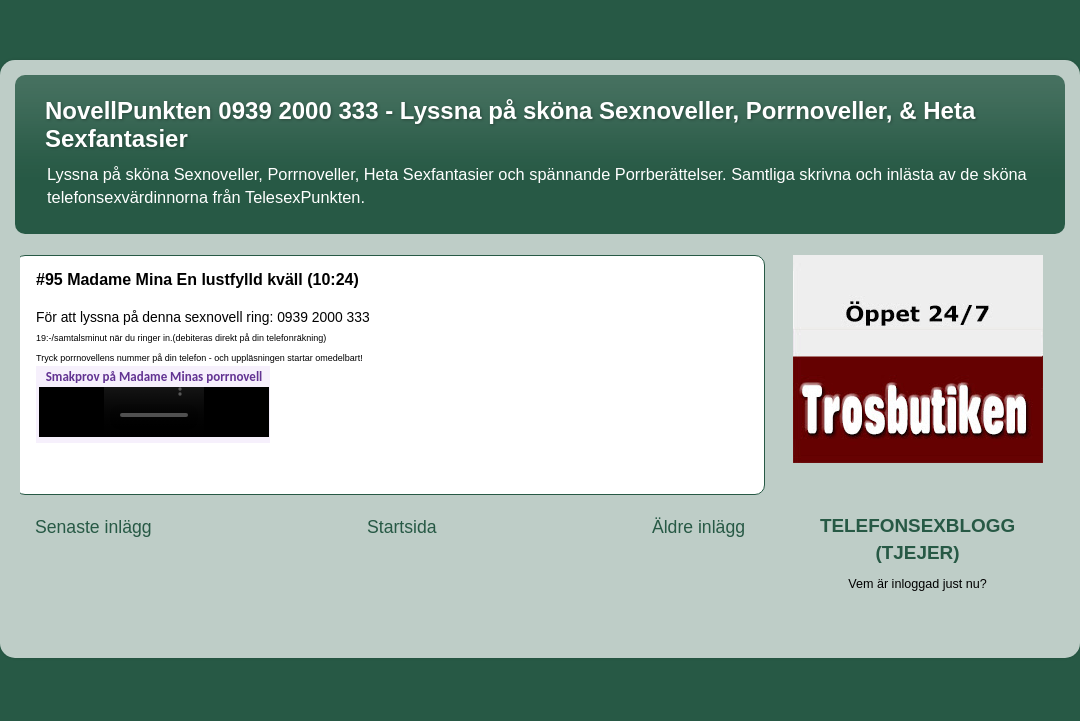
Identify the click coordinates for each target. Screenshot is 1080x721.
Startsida (402, 527)
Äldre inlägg (698, 527)
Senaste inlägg (93, 527)
